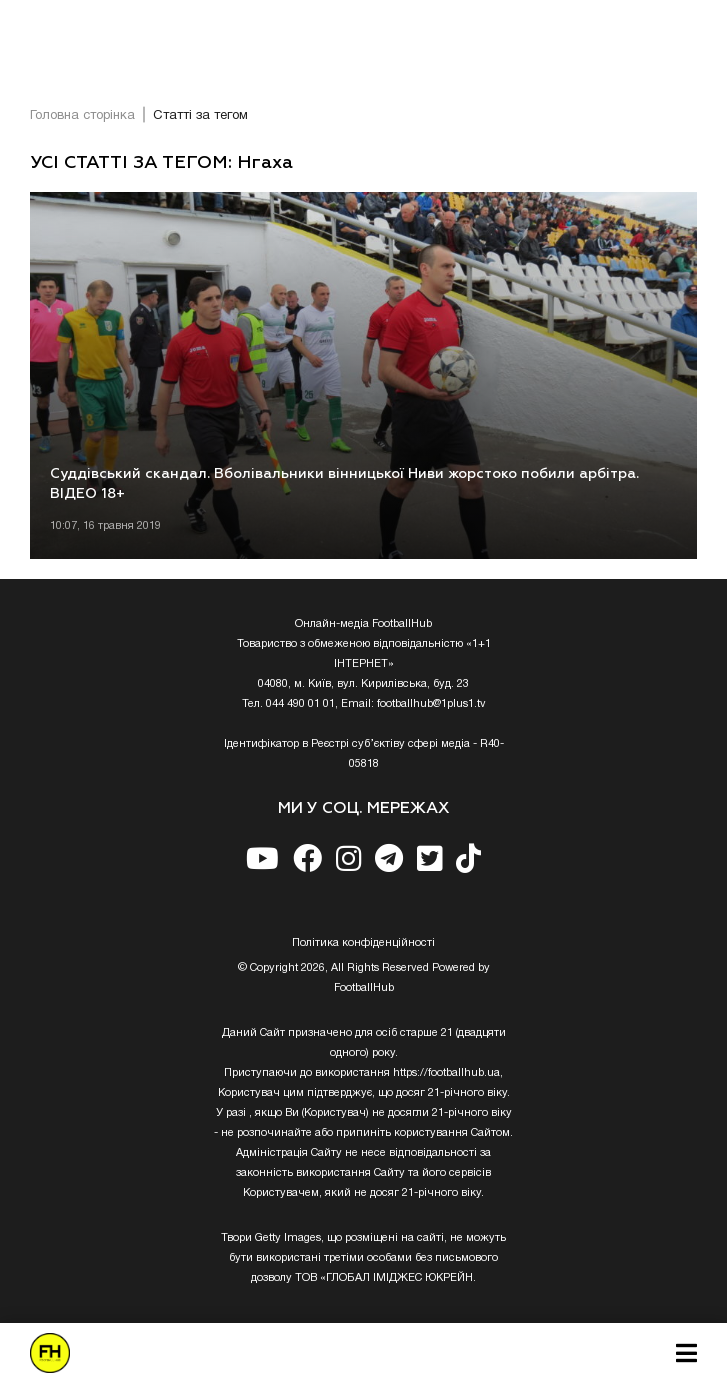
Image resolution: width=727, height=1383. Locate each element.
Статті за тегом (200, 116)
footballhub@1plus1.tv (431, 704)
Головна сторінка (82, 116)
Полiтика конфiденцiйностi (363, 943)
